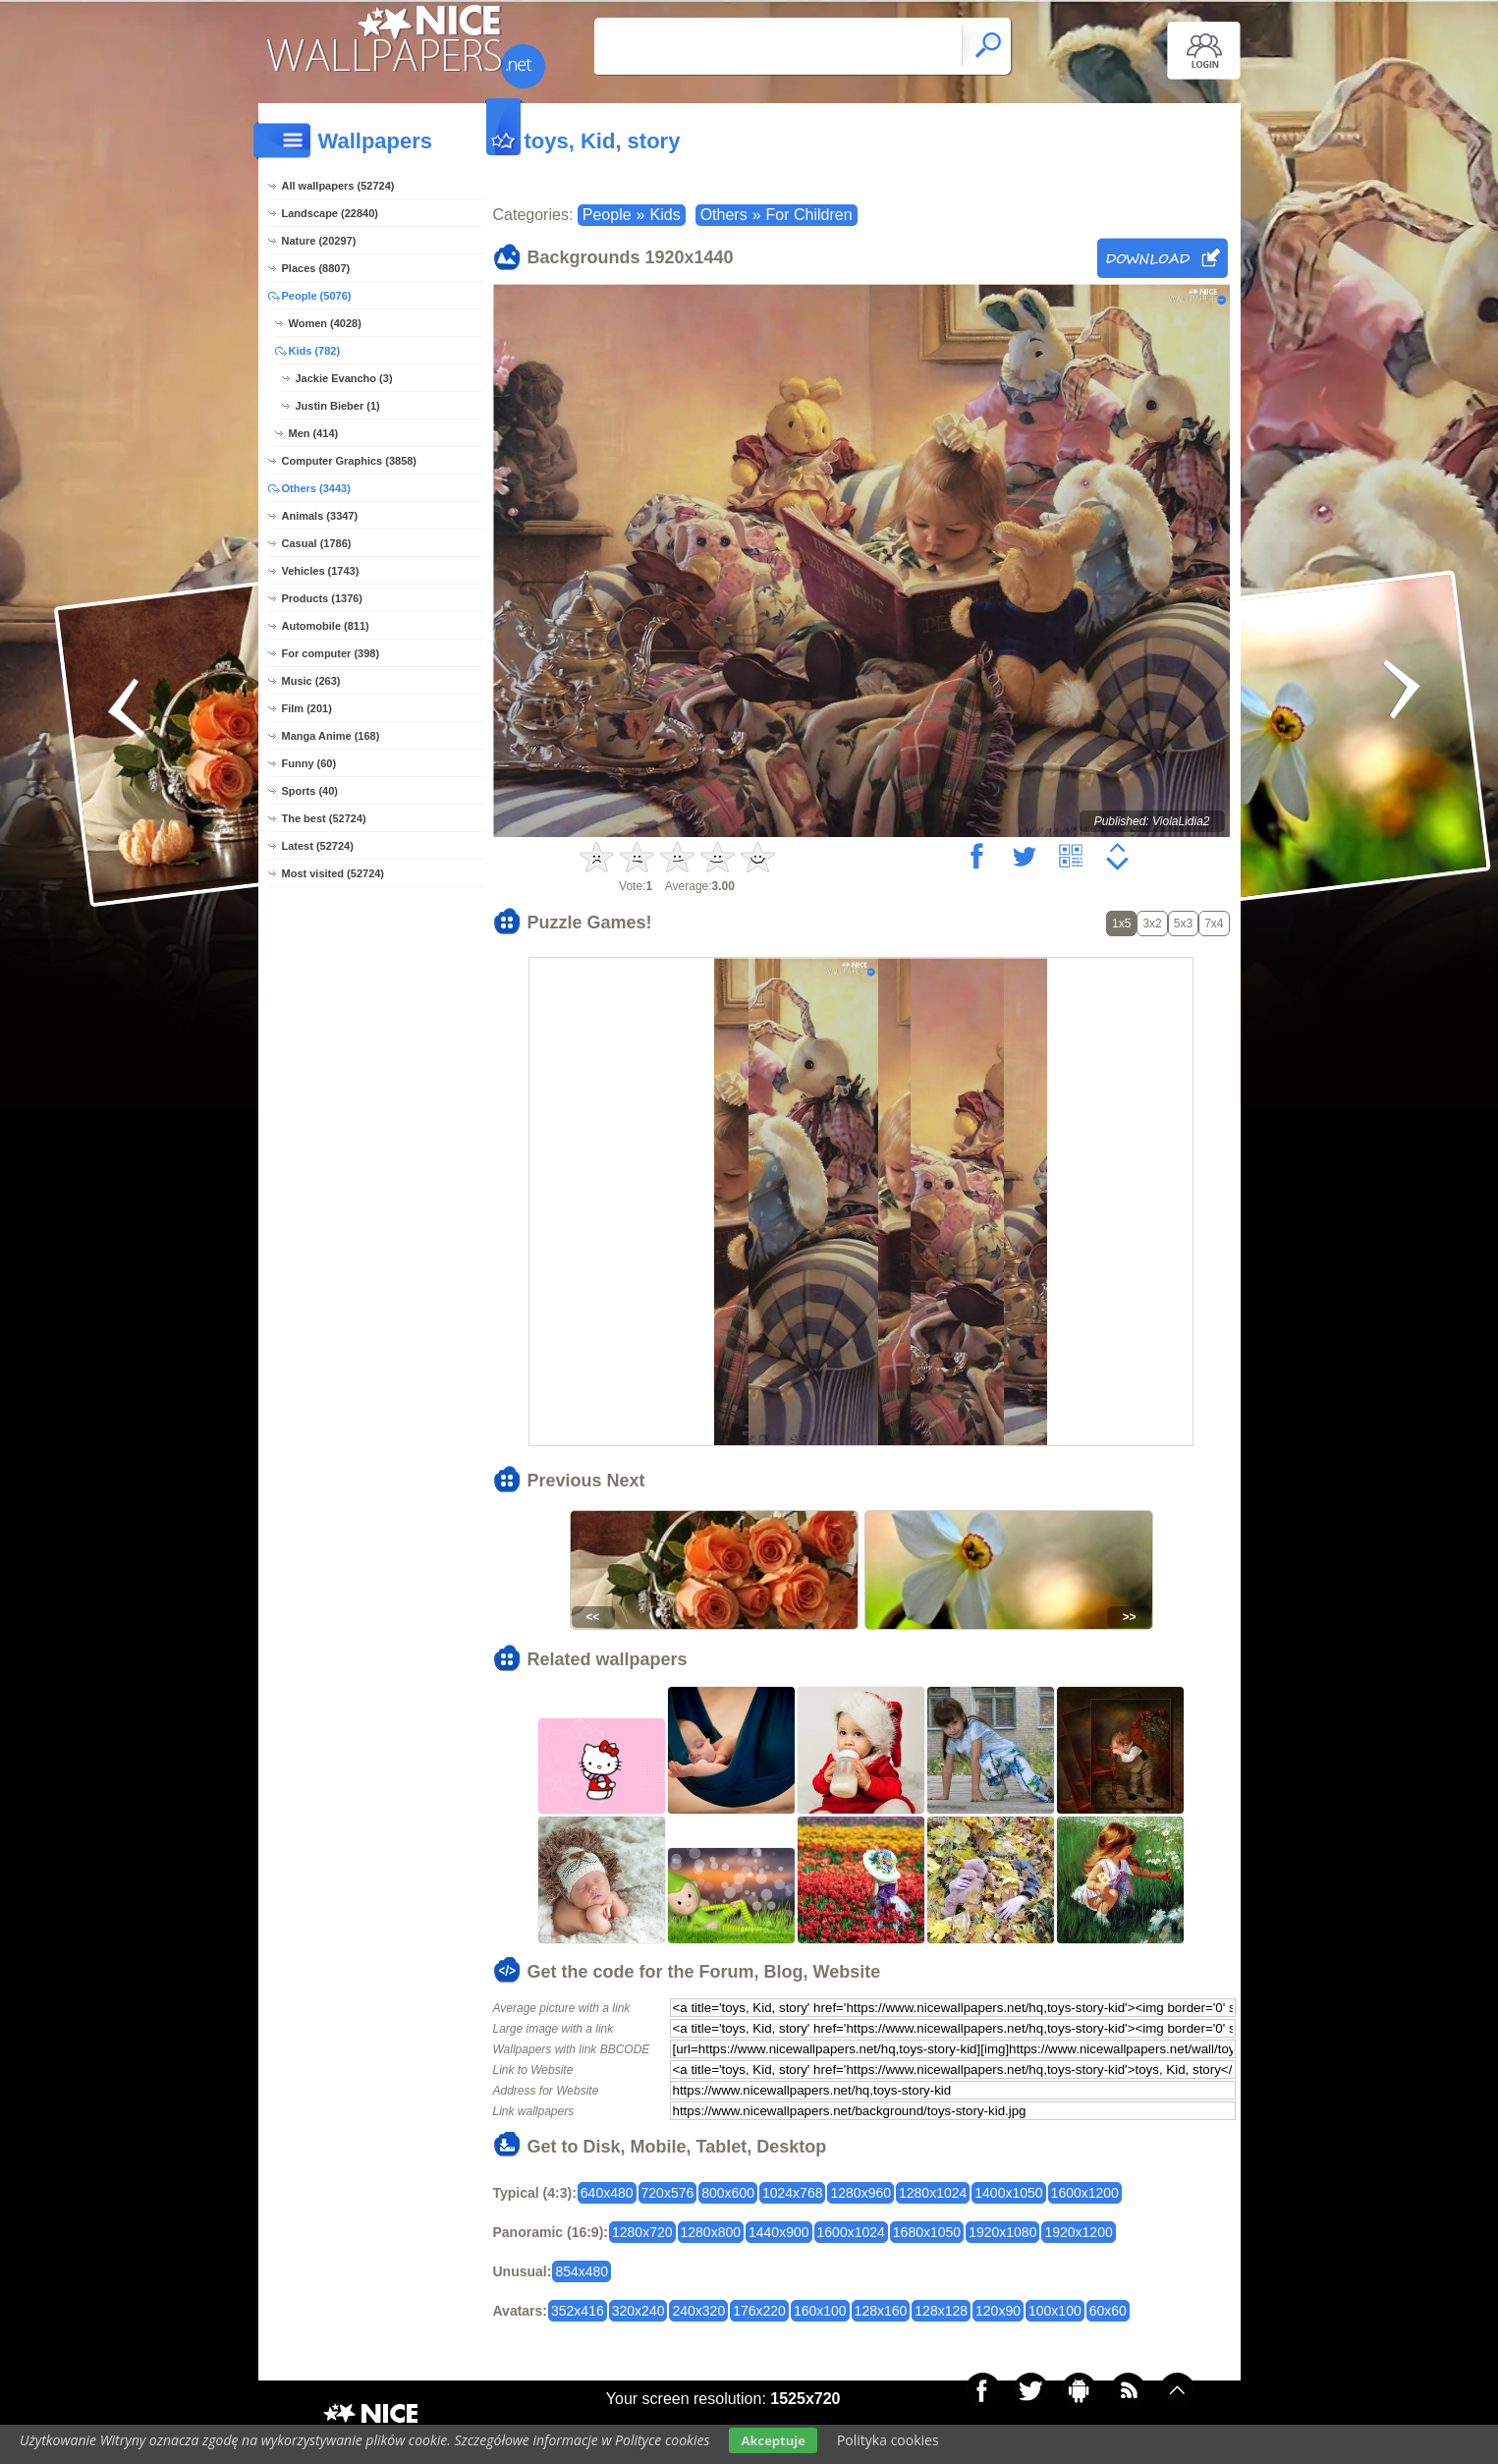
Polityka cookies (888, 2440)
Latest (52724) (318, 846)
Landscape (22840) (330, 213)
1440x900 (779, 2232)
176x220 (759, 2311)
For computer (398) (331, 653)
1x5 (1121, 923)
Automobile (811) (325, 626)
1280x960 (860, 2193)
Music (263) (311, 681)
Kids (665, 214)
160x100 (820, 2311)
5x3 (1183, 923)
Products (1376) (322, 598)
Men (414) (314, 433)
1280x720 (642, 2232)
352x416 (577, 2311)
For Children (809, 214)
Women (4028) (325, 323)
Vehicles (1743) (321, 571)
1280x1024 (933, 2193)
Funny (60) (309, 763)
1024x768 (792, 2193)
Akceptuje (772, 2440)
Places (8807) (316, 268)
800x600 (727, 2193)
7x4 (1213, 923)
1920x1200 (1078, 2232)
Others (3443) (316, 488)
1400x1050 (1008, 2193)
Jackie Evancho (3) (344, 378)
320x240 (638, 2311)
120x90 (998, 2311)
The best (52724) (324, 818)
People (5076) (317, 296)
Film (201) (307, 708)
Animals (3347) (320, 516)
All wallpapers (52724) (338, 186)
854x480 (581, 2271)
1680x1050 (927, 2232)
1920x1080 (1002, 2232)
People (607, 214)
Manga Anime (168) (331, 736)
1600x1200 (1085, 2193)
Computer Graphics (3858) (349, 461)
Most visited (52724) (333, 873)
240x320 (698, 2311)
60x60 (1108, 2311)
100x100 (1055, 2311)
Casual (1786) (317, 543)
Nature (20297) (319, 241)
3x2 (1151, 923)
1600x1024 (851, 2232)
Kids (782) (315, 351)
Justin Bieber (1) (338, 406)
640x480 (607, 2193)
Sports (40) (310, 791)
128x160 (881, 2311)
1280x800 (711, 2232)
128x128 (941, 2311)
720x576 (667, 2193)
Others (724, 214)
